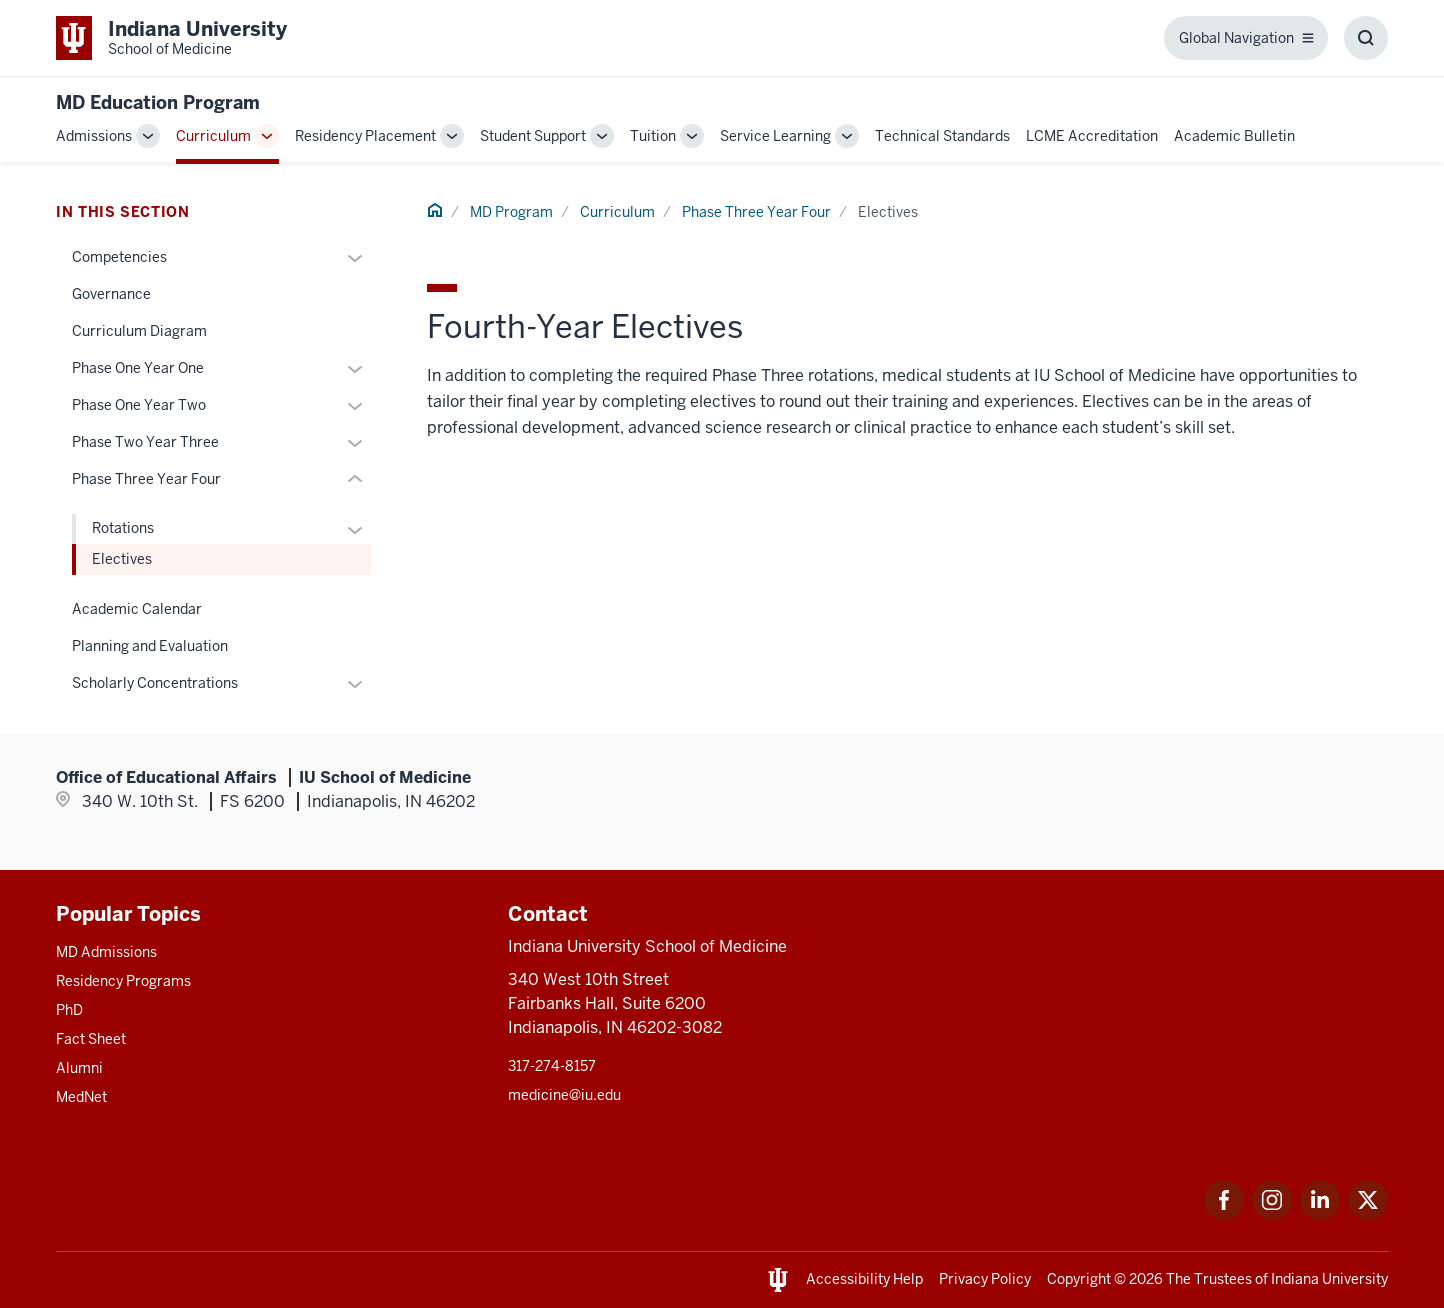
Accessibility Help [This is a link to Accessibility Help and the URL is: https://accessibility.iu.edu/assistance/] (864, 1279)
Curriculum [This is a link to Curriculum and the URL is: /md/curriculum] (213, 136)
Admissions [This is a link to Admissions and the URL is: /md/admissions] (94, 136)
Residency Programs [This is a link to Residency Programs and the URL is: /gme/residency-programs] (123, 981)
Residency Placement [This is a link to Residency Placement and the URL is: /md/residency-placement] (365, 136)
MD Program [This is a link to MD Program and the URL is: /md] (511, 212)
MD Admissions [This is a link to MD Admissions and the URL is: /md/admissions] (106, 952)
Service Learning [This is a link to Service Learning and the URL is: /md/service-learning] (775, 136)
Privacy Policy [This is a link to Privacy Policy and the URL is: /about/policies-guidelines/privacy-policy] (985, 1279)
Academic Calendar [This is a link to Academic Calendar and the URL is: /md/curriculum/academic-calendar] (137, 609)
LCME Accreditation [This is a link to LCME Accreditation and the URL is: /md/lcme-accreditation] (1092, 136)
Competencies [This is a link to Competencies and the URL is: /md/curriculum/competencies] (119, 257)
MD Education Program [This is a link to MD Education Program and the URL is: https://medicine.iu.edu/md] (158, 102)
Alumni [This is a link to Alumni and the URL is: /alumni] (79, 1068)
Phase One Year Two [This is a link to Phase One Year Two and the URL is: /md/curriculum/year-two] (139, 405)
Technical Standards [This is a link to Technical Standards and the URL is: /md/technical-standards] (942, 136)
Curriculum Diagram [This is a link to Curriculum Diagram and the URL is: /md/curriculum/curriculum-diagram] (139, 331)
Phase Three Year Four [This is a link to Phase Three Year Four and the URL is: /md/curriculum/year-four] (756, 212)
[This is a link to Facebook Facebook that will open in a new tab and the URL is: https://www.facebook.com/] (1224, 1214)
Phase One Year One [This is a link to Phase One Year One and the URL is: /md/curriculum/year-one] (138, 368)
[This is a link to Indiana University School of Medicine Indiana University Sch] (171, 38)
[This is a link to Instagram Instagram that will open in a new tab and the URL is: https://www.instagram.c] (1272, 1214)
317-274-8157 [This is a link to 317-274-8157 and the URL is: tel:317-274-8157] (552, 1066)
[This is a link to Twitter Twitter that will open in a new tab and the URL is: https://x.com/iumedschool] (1368, 1214)
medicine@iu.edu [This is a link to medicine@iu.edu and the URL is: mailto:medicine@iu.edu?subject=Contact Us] (564, 1095)
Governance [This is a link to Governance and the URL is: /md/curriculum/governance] (111, 294)
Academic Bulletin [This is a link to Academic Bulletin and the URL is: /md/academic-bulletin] (1234, 136)
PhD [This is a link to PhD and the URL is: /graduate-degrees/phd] (69, 1010)
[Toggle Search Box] (1366, 38)
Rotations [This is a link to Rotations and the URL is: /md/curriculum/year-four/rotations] (123, 528)
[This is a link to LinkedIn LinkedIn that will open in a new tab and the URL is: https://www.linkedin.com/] (1320, 1214)
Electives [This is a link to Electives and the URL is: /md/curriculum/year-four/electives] (122, 559)
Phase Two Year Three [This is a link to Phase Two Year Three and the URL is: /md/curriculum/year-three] (145, 442)
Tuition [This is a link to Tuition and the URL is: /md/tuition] (653, 136)
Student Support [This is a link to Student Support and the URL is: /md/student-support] (533, 136)
